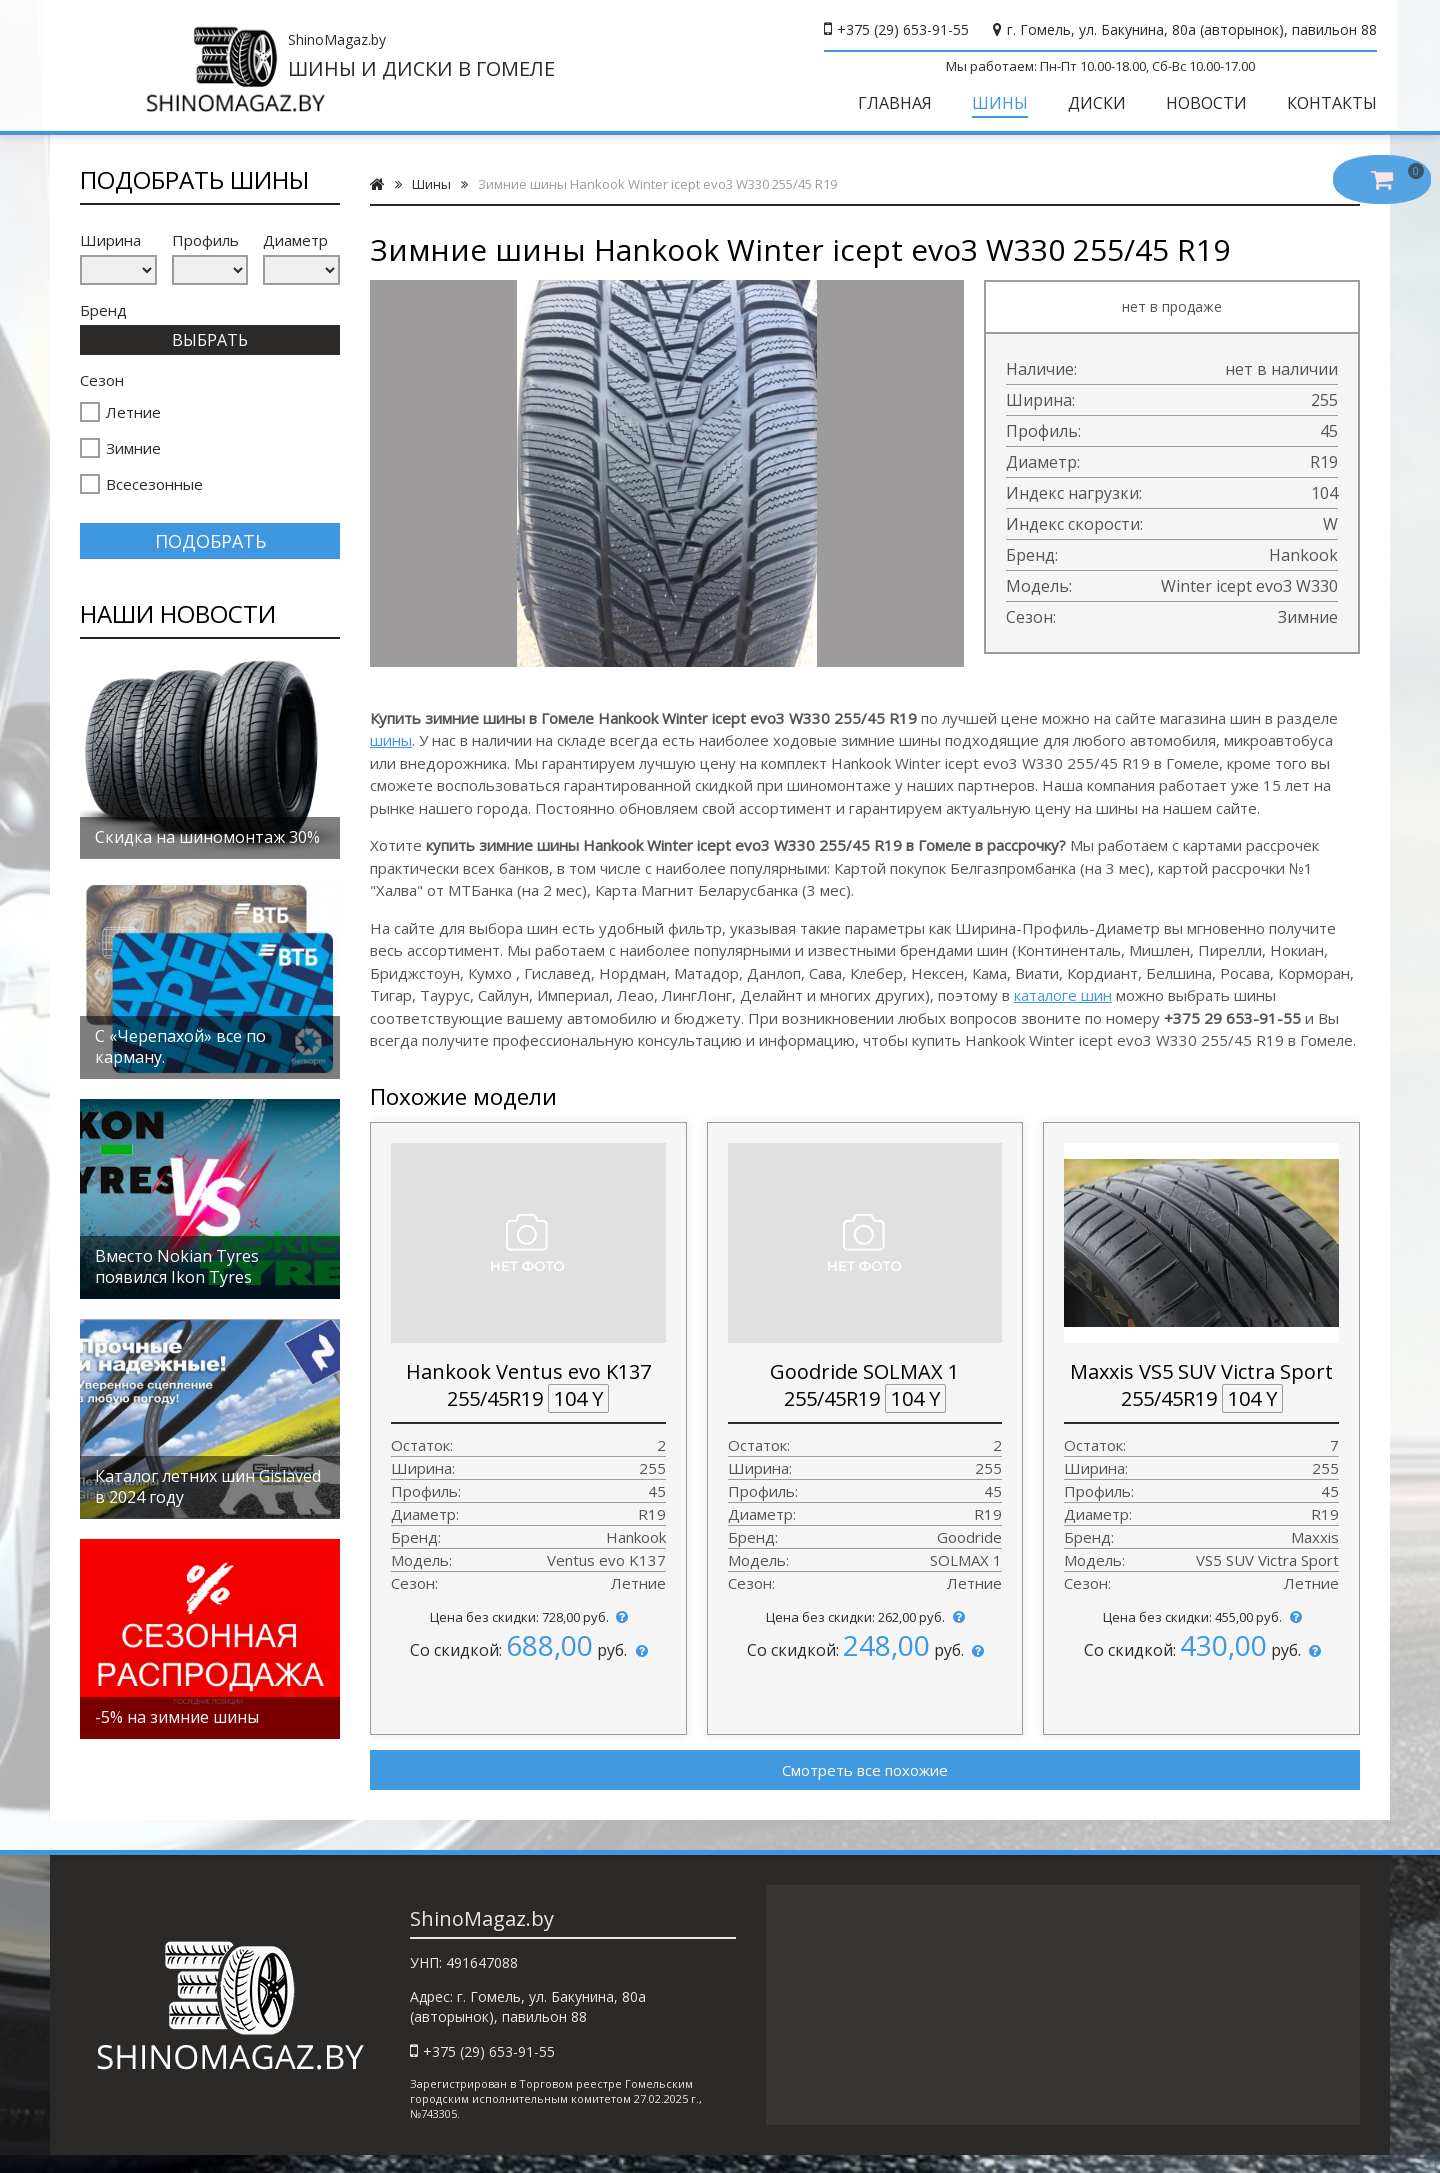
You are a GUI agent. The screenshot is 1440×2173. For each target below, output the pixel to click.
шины (391, 754)
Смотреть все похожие (865, 1783)
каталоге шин (1063, 1009)
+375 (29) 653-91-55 (896, 29)
